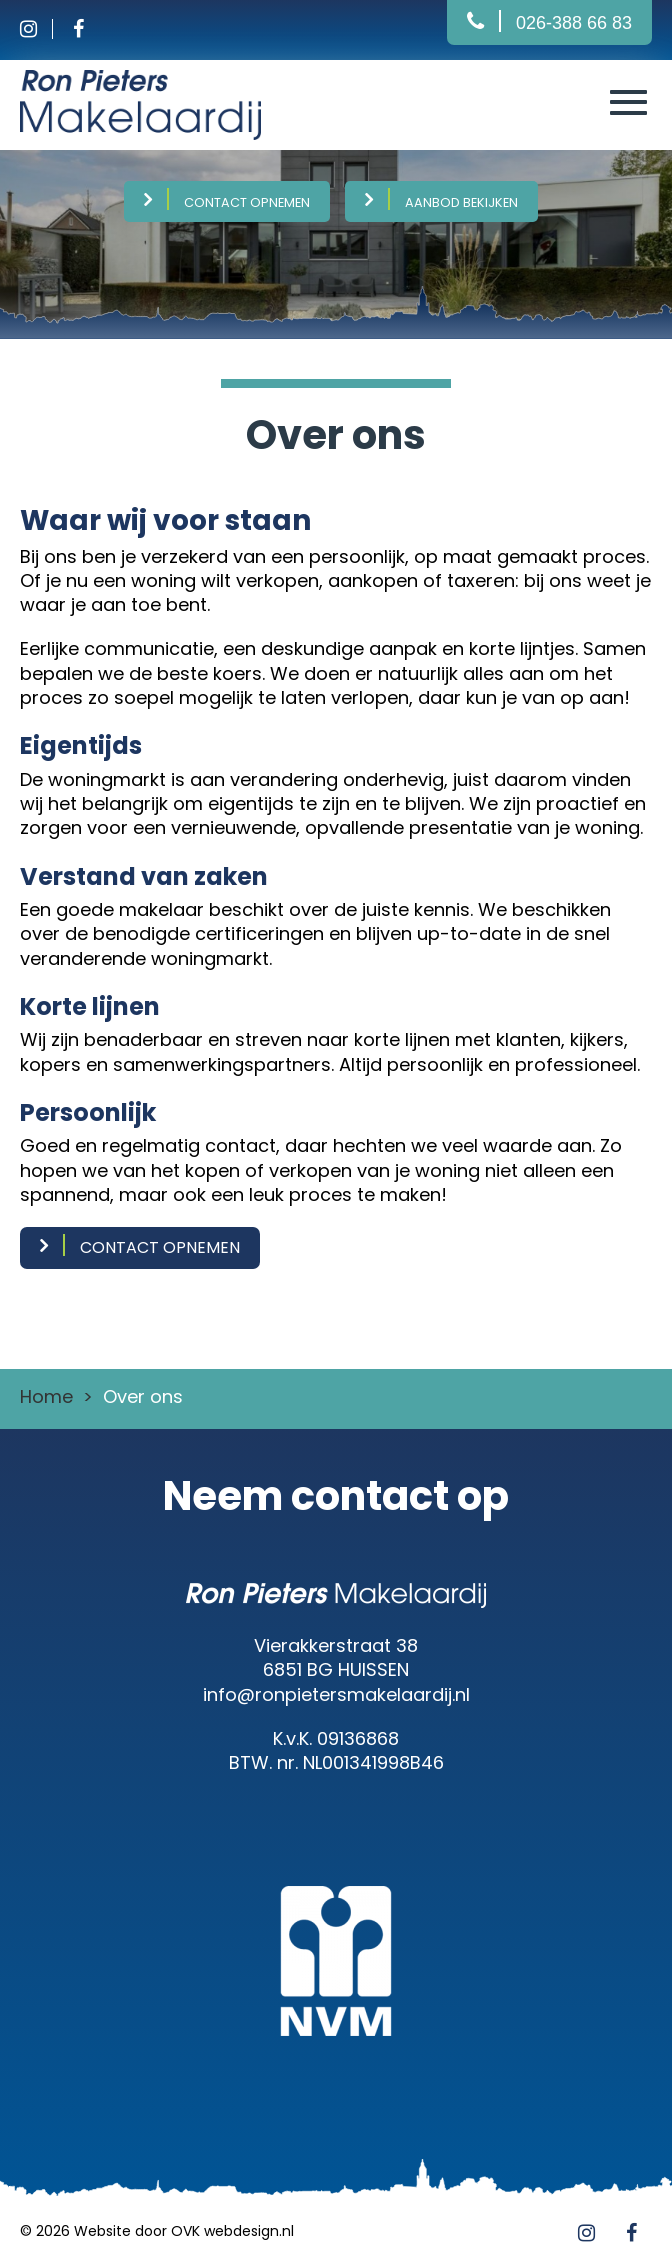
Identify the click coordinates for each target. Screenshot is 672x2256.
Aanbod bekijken (461, 202)
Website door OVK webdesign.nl (184, 2231)
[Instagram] (44, 29)
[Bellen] (549, 22)
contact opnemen (160, 1247)
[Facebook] (86, 29)
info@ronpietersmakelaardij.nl (336, 1694)
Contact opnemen (247, 202)
